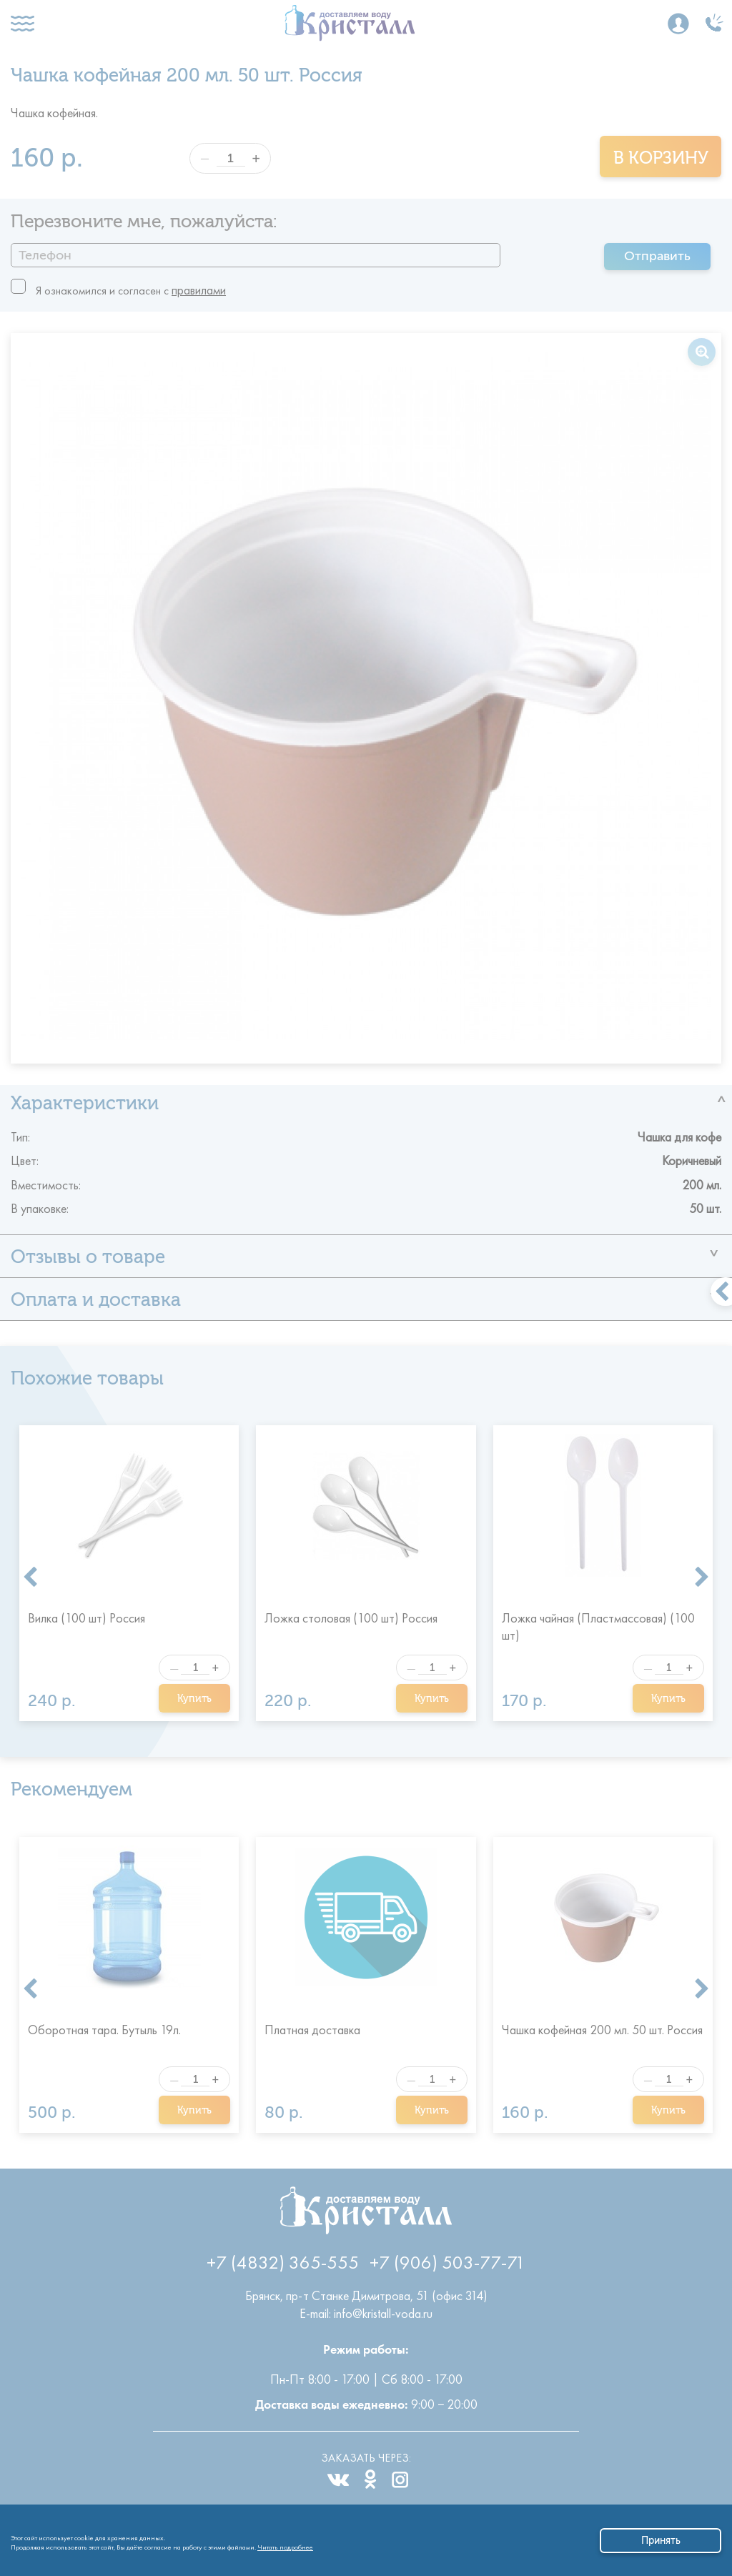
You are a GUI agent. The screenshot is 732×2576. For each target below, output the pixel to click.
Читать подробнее (285, 2544)
